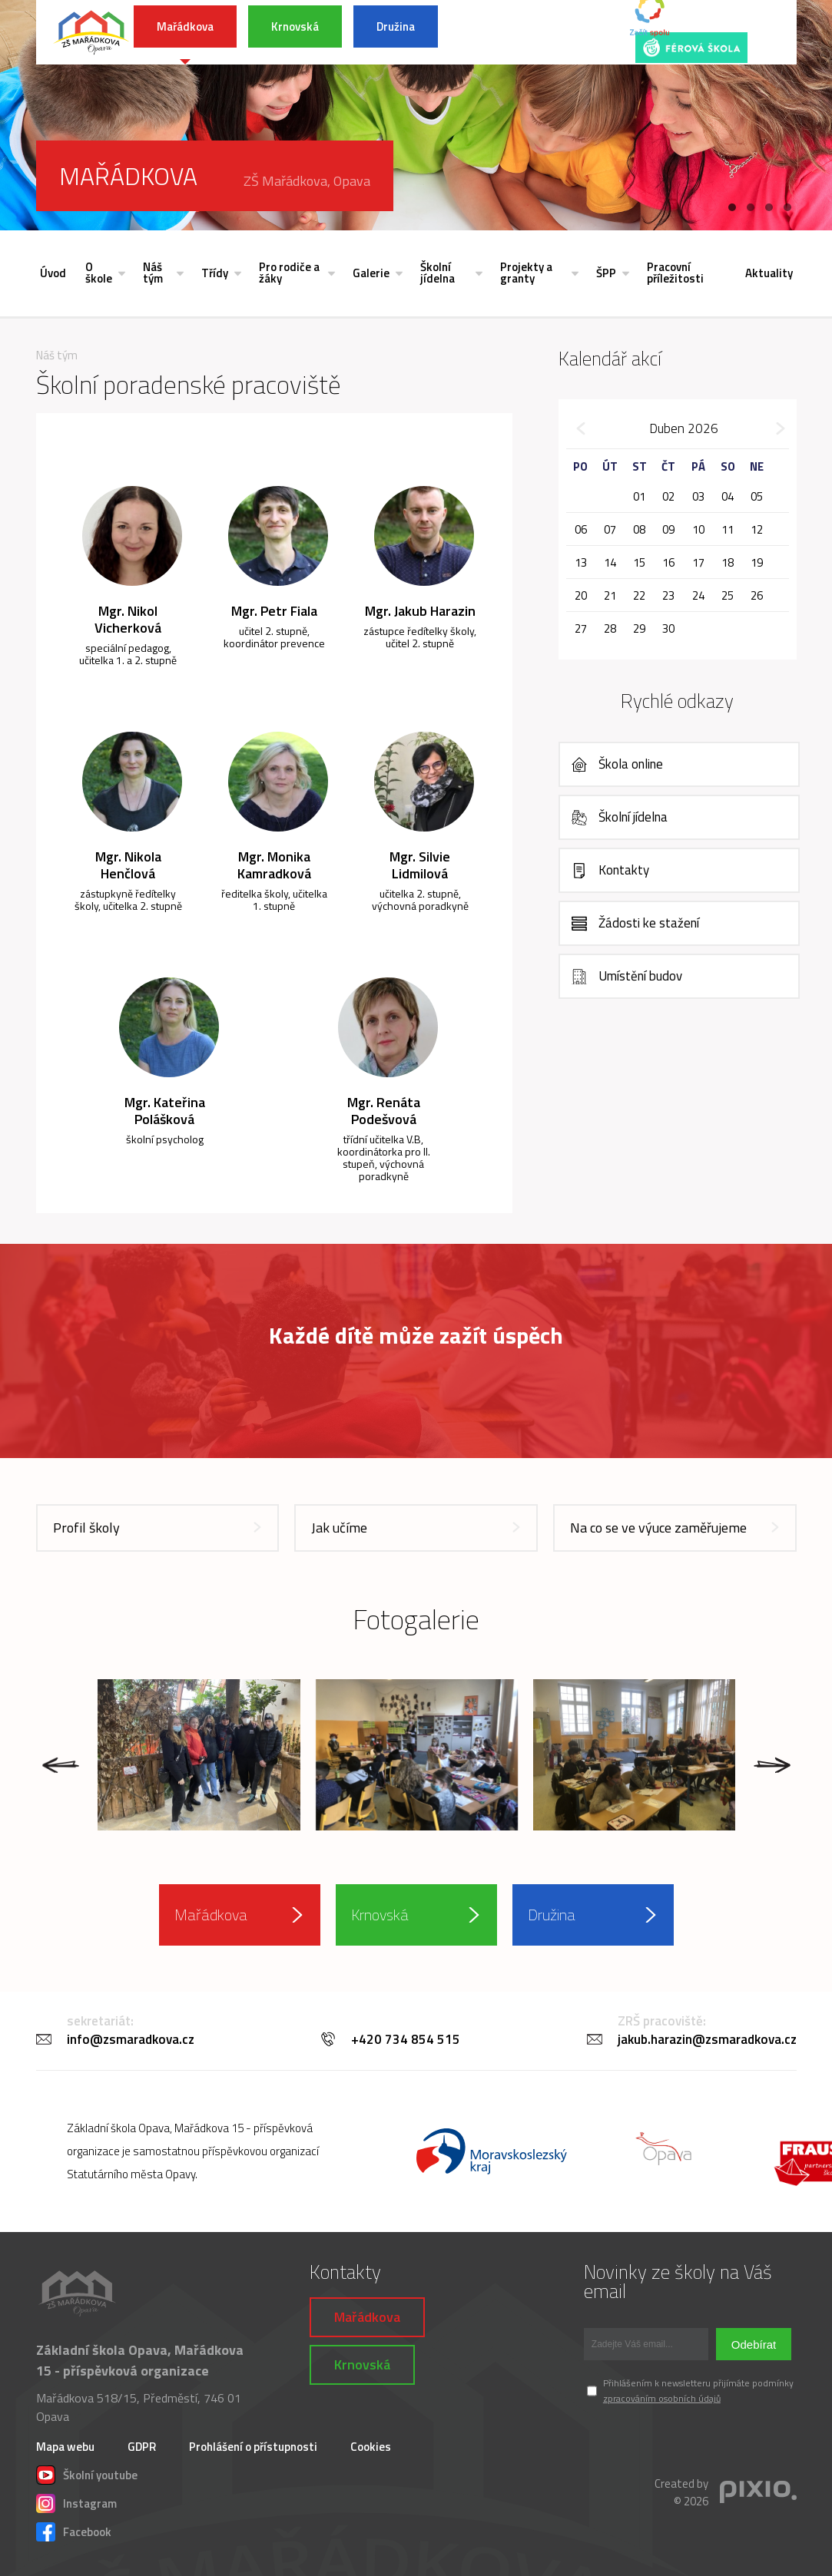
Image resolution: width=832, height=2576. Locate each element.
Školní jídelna (437, 272)
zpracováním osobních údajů (662, 2398)
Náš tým (153, 272)
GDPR (142, 2446)
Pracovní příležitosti (675, 272)
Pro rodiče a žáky (289, 272)
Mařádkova (185, 26)
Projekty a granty (526, 272)
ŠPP (606, 273)
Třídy (214, 273)
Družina (395, 26)
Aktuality (769, 273)
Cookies (370, 2446)
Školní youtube (87, 2473)
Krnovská (295, 26)
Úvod (53, 273)
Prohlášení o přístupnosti (253, 2446)
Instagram (76, 2501)
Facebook (73, 2530)
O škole (98, 272)
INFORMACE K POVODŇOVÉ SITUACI (527, 32)
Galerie (371, 273)
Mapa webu (65, 2446)
